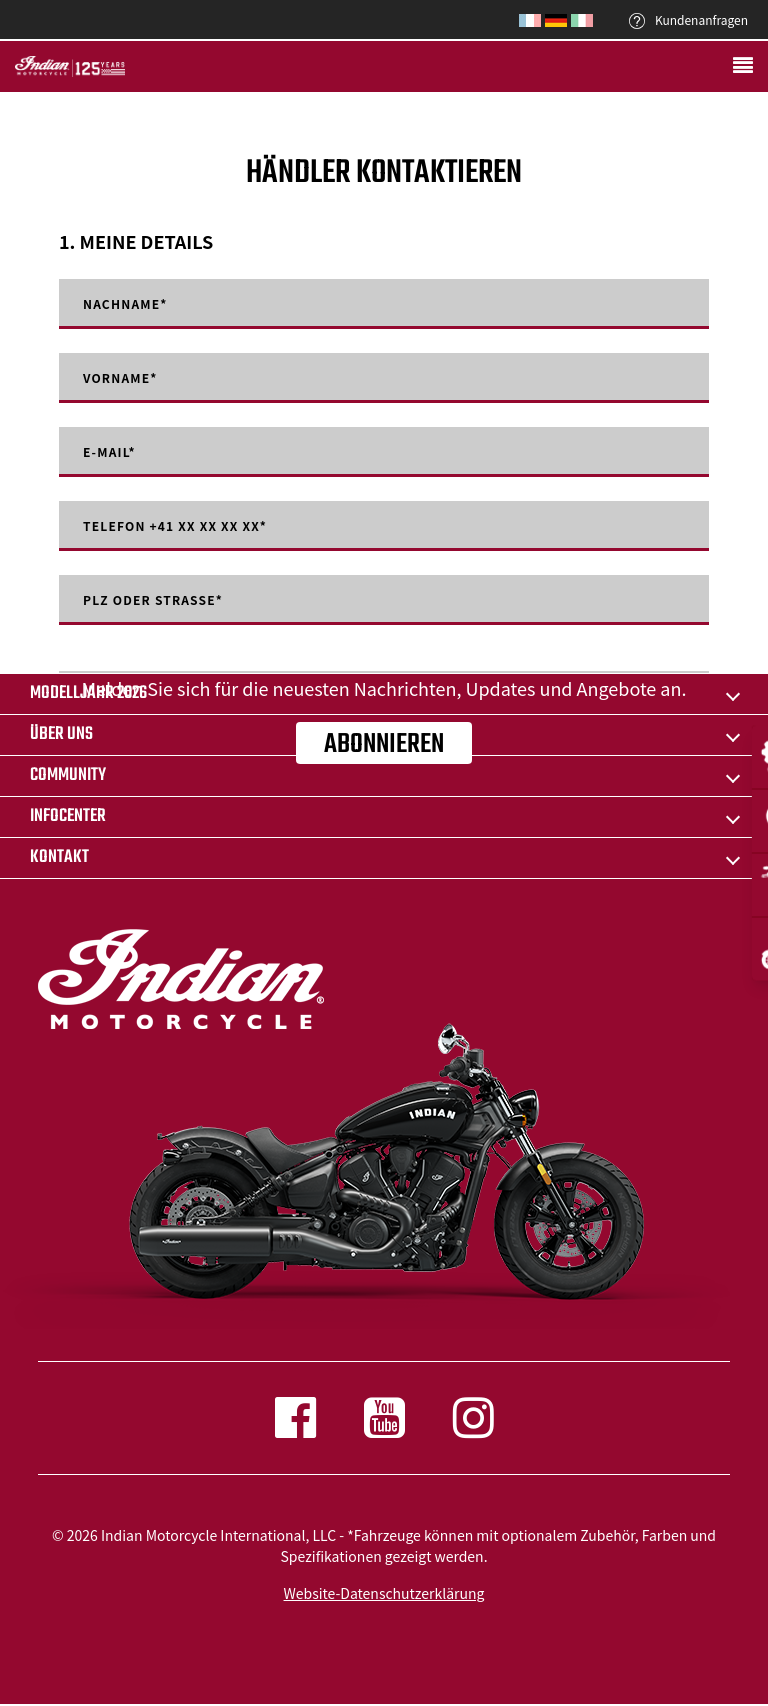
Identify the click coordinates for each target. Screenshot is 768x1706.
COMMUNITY (68, 775)
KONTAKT (59, 857)
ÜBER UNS (61, 734)
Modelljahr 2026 (88, 693)
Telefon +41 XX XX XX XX (175, 526)
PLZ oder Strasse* (153, 600)
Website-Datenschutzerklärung (384, 1593)
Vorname (120, 378)
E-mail (109, 452)
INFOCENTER (68, 816)
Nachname (125, 304)
